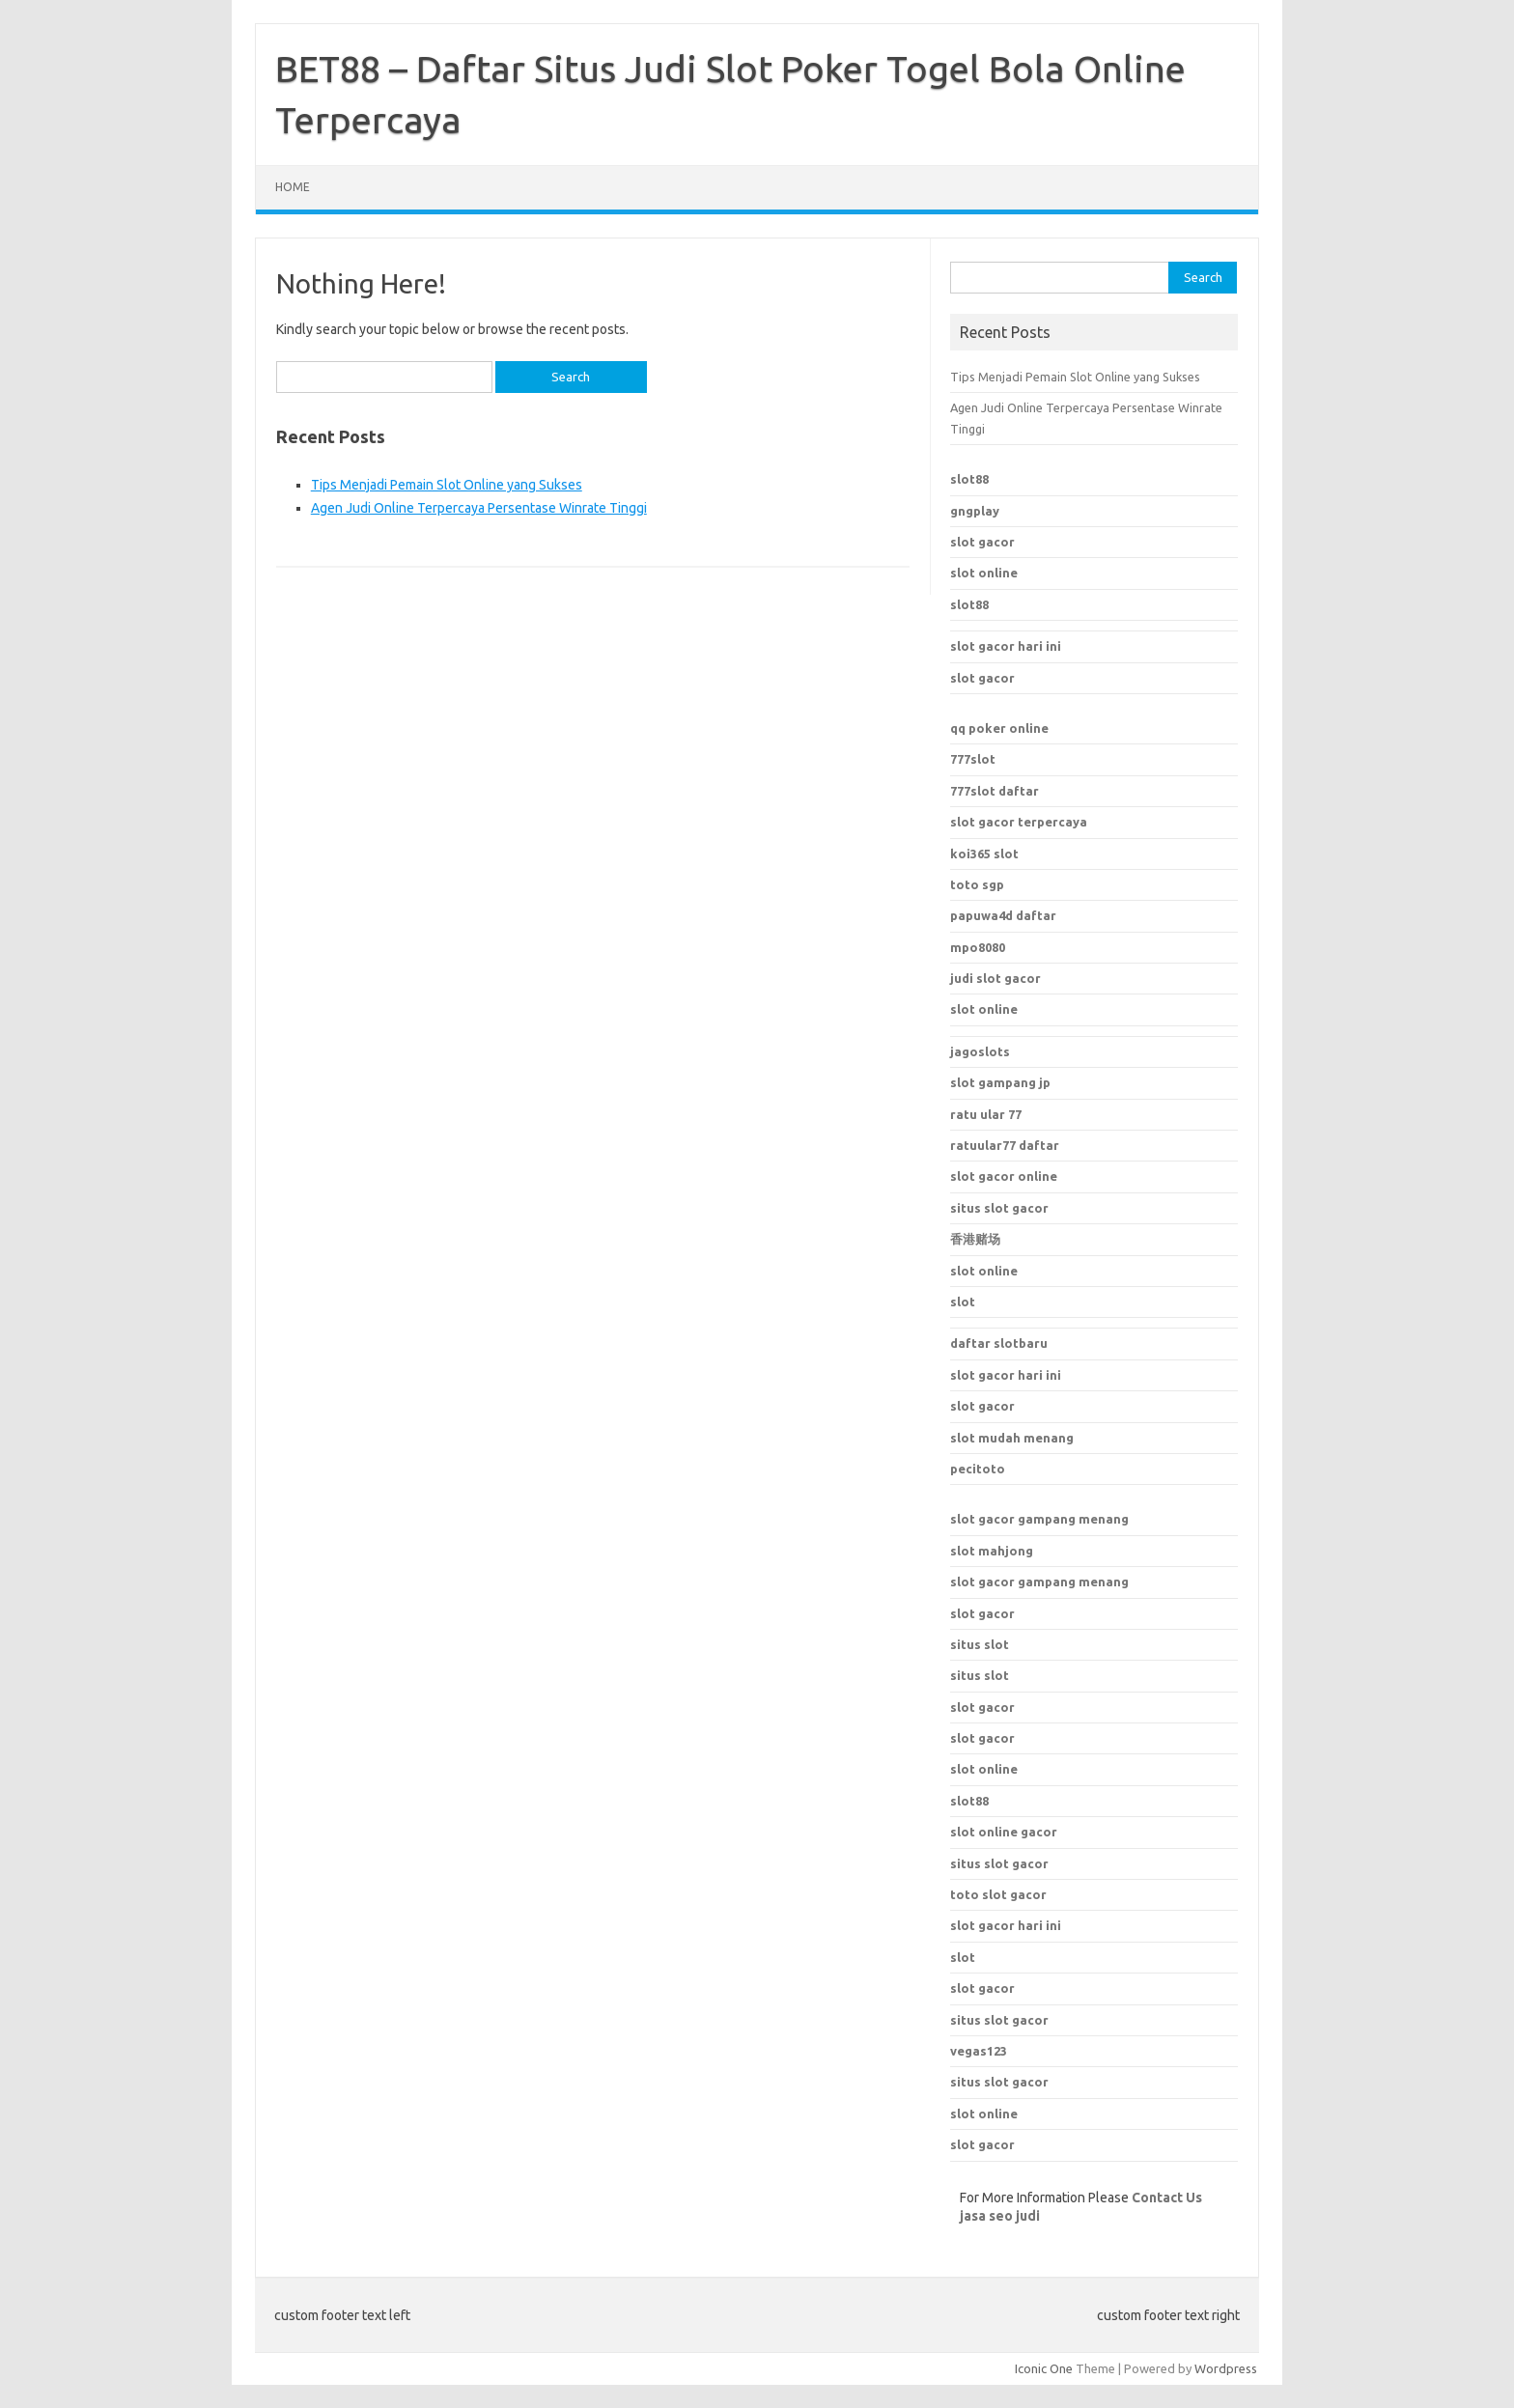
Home (292, 187)
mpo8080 (977, 947)
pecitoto (977, 1468)
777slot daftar (994, 791)
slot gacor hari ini (1005, 646)
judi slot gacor (995, 978)
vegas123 (978, 2051)
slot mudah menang (1012, 1437)
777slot (972, 759)
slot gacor (982, 541)
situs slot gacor (999, 1208)
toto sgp (977, 884)
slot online (984, 572)
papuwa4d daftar (1003, 915)
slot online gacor (1003, 1831)
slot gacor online (1003, 1176)
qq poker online (999, 728)
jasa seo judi (1000, 2216)
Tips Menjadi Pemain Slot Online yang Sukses (446, 484)
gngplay (974, 511)
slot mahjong (991, 1550)
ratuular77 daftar (1004, 1145)
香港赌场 (975, 1239)
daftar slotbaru (999, 1343)
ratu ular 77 (986, 1114)
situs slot (979, 1644)
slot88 (969, 479)
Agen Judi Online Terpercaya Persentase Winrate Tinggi (479, 508)
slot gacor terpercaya (1018, 821)
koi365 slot (984, 853)
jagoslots (980, 1051)
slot (962, 1301)
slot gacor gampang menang (1039, 1519)
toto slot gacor (998, 1894)
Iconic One (1044, 2368)
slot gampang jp (1000, 1082)
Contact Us (1167, 2197)
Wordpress (1225, 2368)
